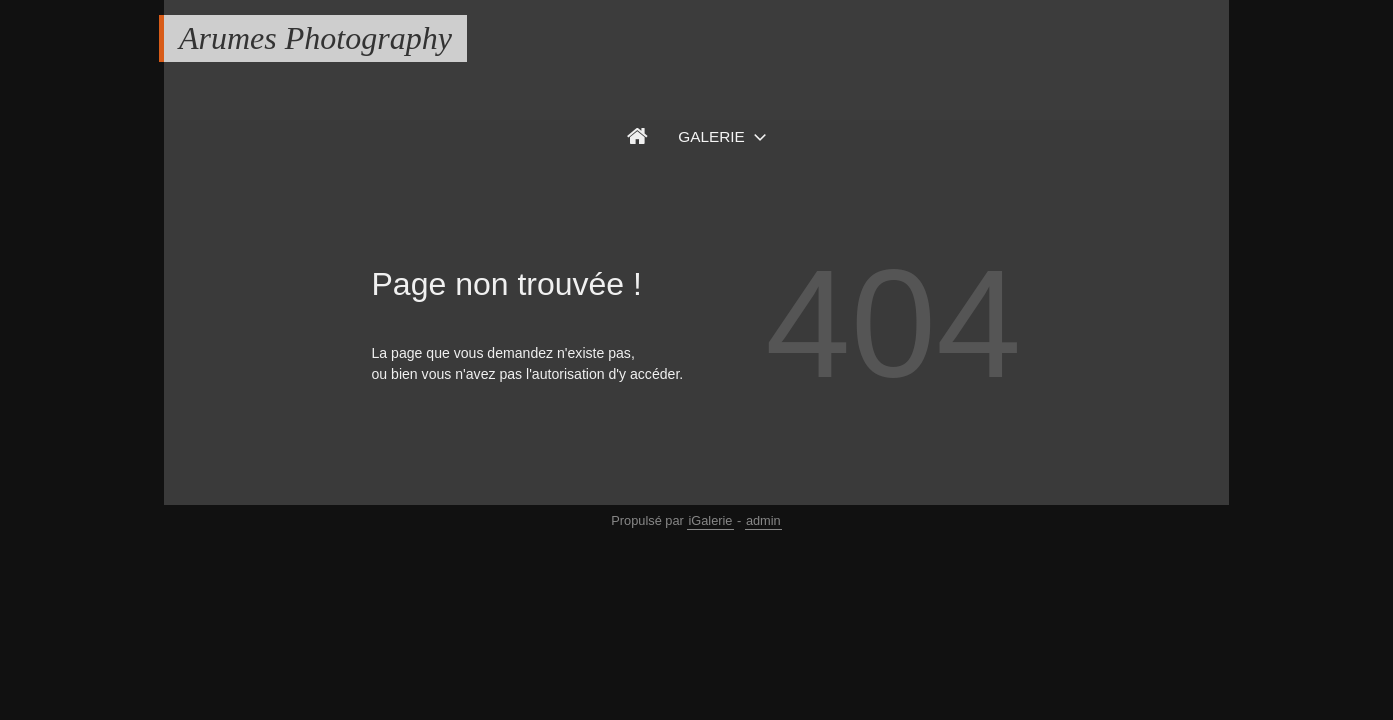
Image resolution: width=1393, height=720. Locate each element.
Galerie (711, 136)
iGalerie (710, 520)
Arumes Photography (315, 38)
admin (763, 520)
